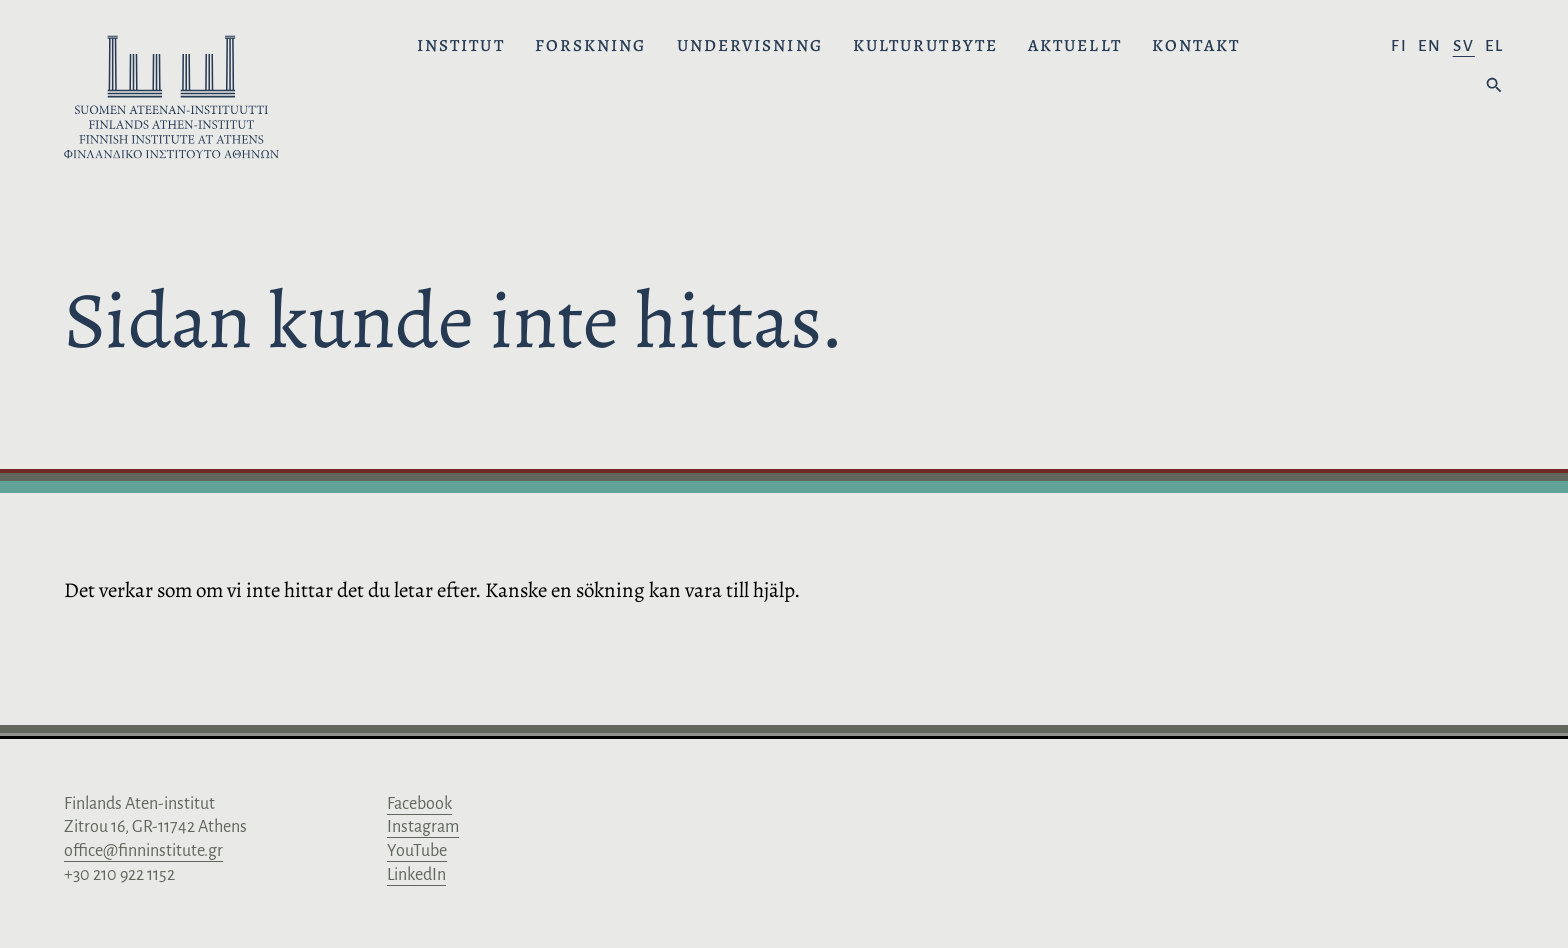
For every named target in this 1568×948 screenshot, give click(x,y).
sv (1464, 45)
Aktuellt (1075, 46)
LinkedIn (416, 875)
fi (1399, 45)
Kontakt (1196, 46)
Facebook (419, 804)
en (1430, 45)
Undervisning (750, 46)
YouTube (417, 851)
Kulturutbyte (925, 46)
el (1494, 45)
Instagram (423, 827)
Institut (461, 46)
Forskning (591, 46)
